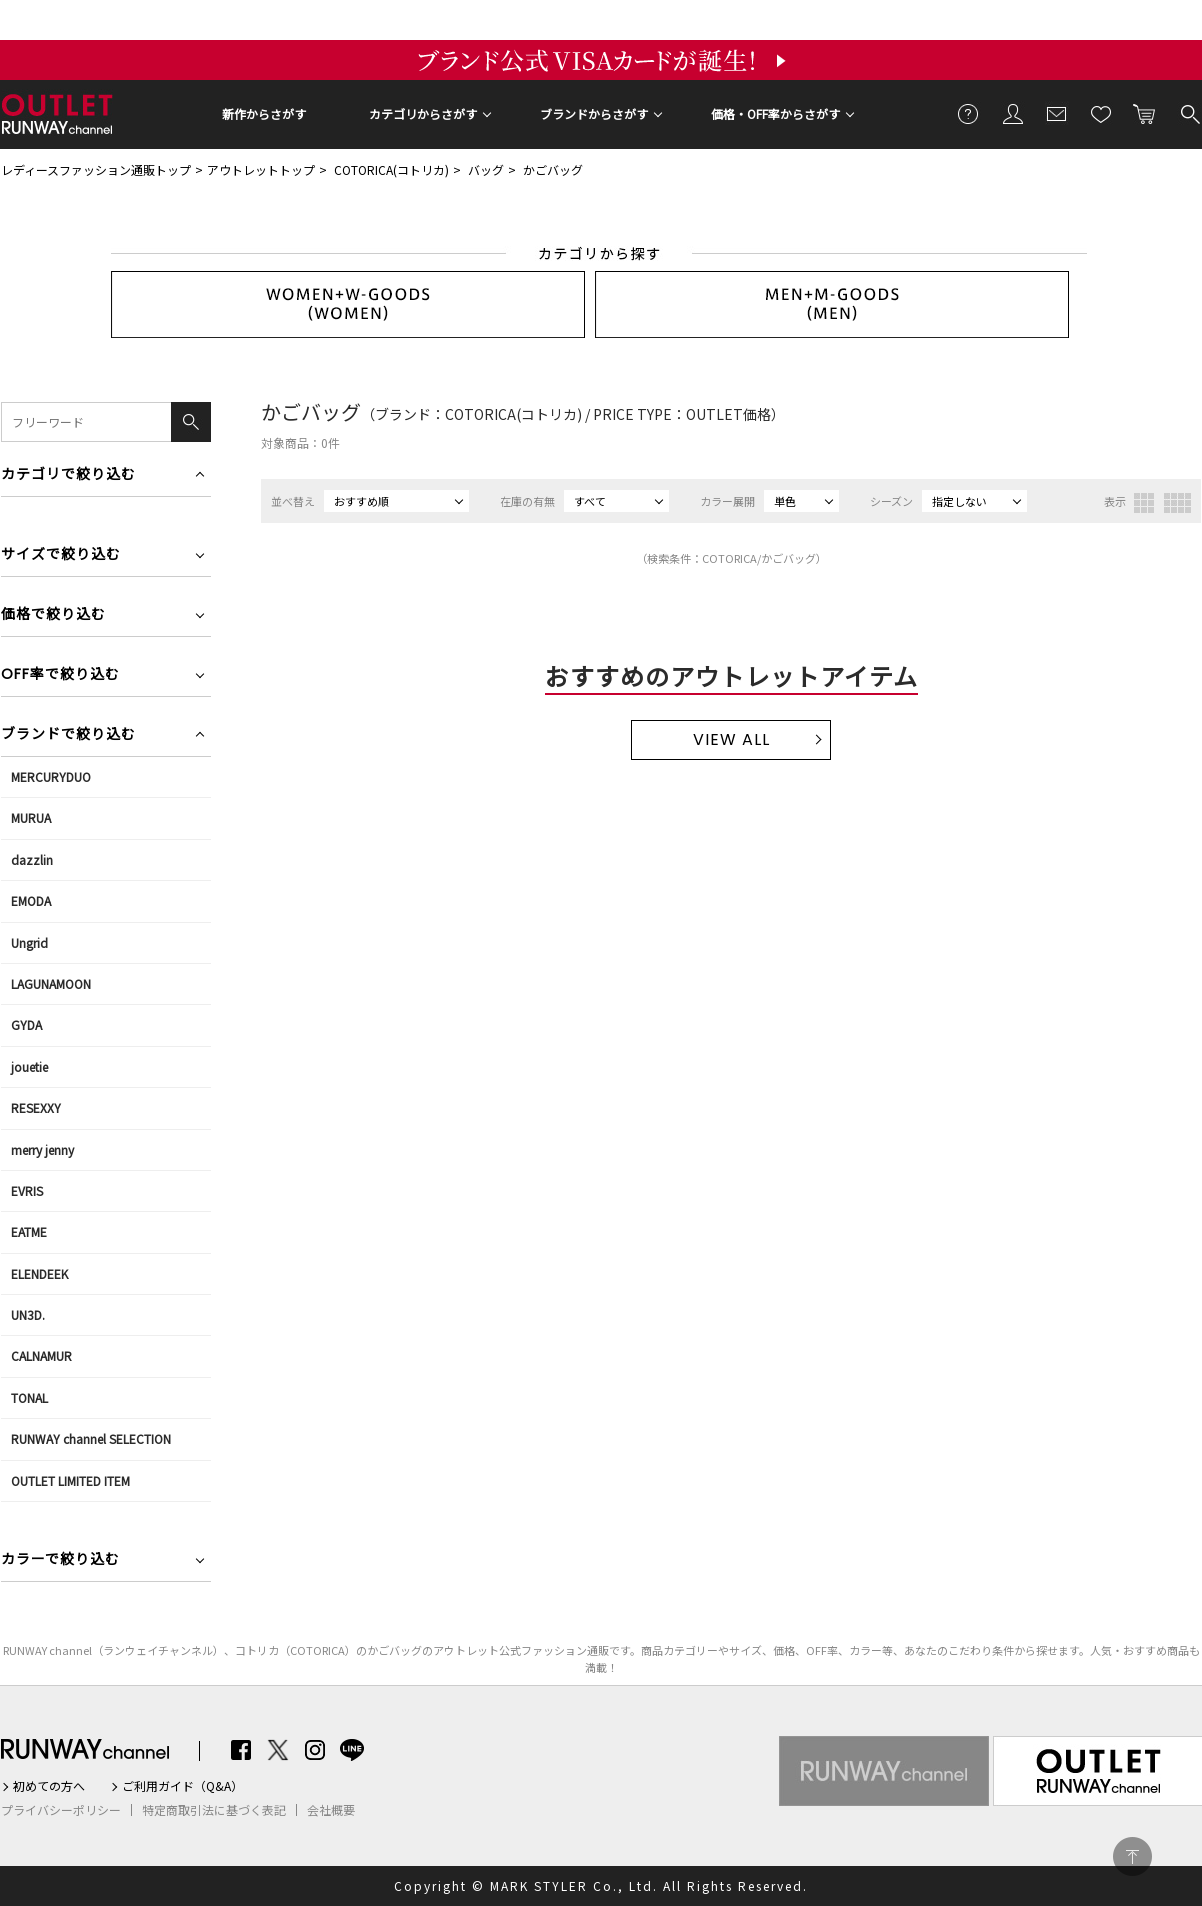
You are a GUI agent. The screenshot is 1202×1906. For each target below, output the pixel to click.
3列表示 (1144, 503)
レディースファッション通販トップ (96, 169)
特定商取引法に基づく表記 (214, 1810)
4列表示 (1177, 503)
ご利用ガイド (969, 113)
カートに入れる (1145, 113)
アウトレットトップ (261, 169)
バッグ (486, 169)
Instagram (315, 1750)
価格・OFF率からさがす (775, 113)
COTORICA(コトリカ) (391, 169)
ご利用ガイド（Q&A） (182, 1786)
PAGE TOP (1132, 1856)
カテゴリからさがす (423, 113)
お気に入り (1101, 113)
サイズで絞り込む (61, 555)
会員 (1013, 113)
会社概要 (331, 1810)
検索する (1189, 113)
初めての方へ (49, 1786)
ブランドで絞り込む (68, 735)
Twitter (278, 1750)
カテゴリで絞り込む (68, 475)
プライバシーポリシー (61, 1810)
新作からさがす (264, 113)
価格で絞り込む (53, 615)
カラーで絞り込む (60, 1560)
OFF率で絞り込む (60, 675)
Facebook (241, 1750)
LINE (352, 1750)
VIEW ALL (731, 739)
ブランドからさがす (594, 113)
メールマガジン (1057, 113)
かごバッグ (553, 169)
